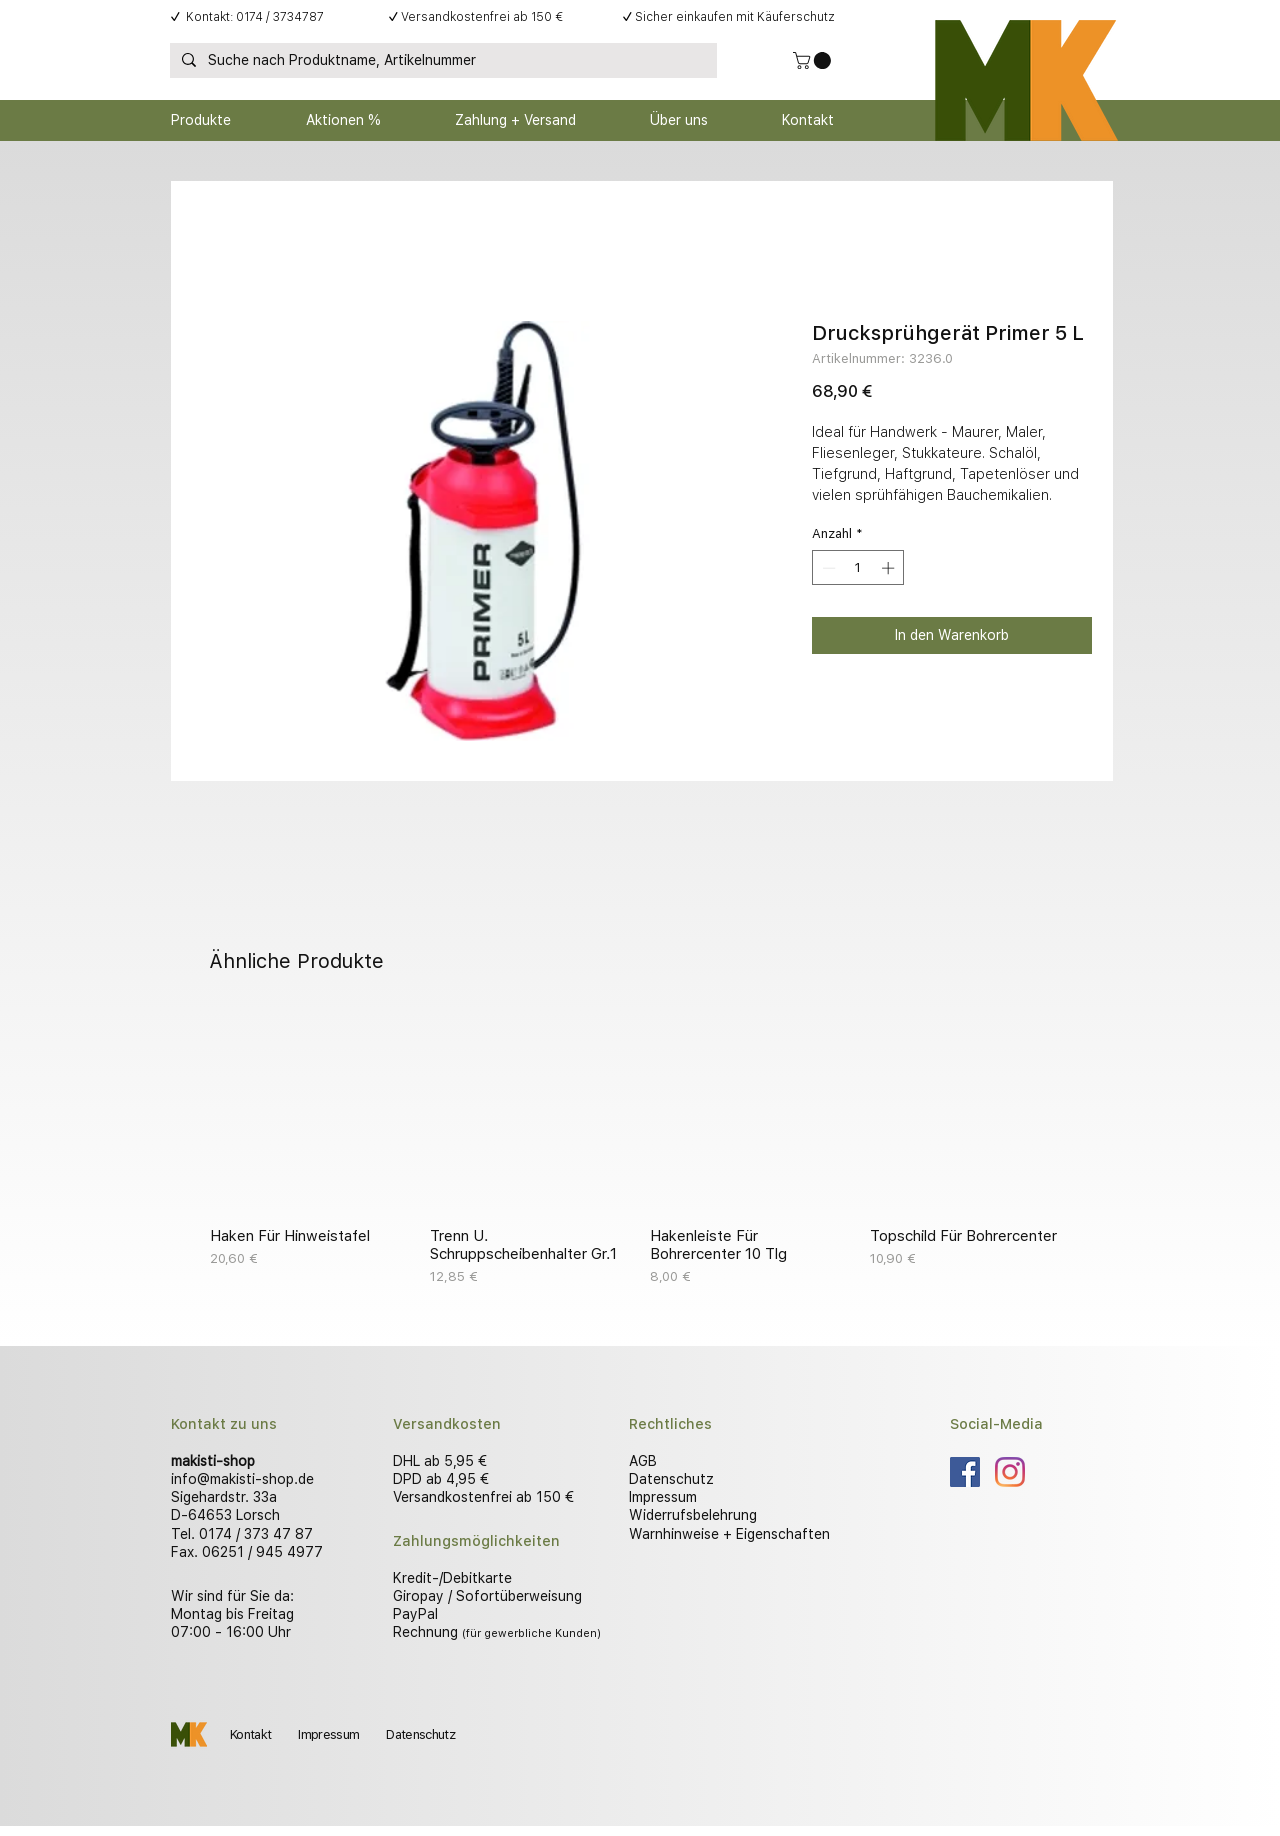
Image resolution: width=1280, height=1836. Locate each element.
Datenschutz (671, 1479)
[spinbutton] (858, 568)
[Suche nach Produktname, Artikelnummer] (441, 61)
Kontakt (250, 1734)
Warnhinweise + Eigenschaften (729, 1534)
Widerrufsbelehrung (693, 1515)
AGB (643, 1461)
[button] (814, 60)
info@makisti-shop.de (242, 1479)
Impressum (663, 1497)
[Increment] (890, 568)
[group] (640, 1149)
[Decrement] (827, 568)
